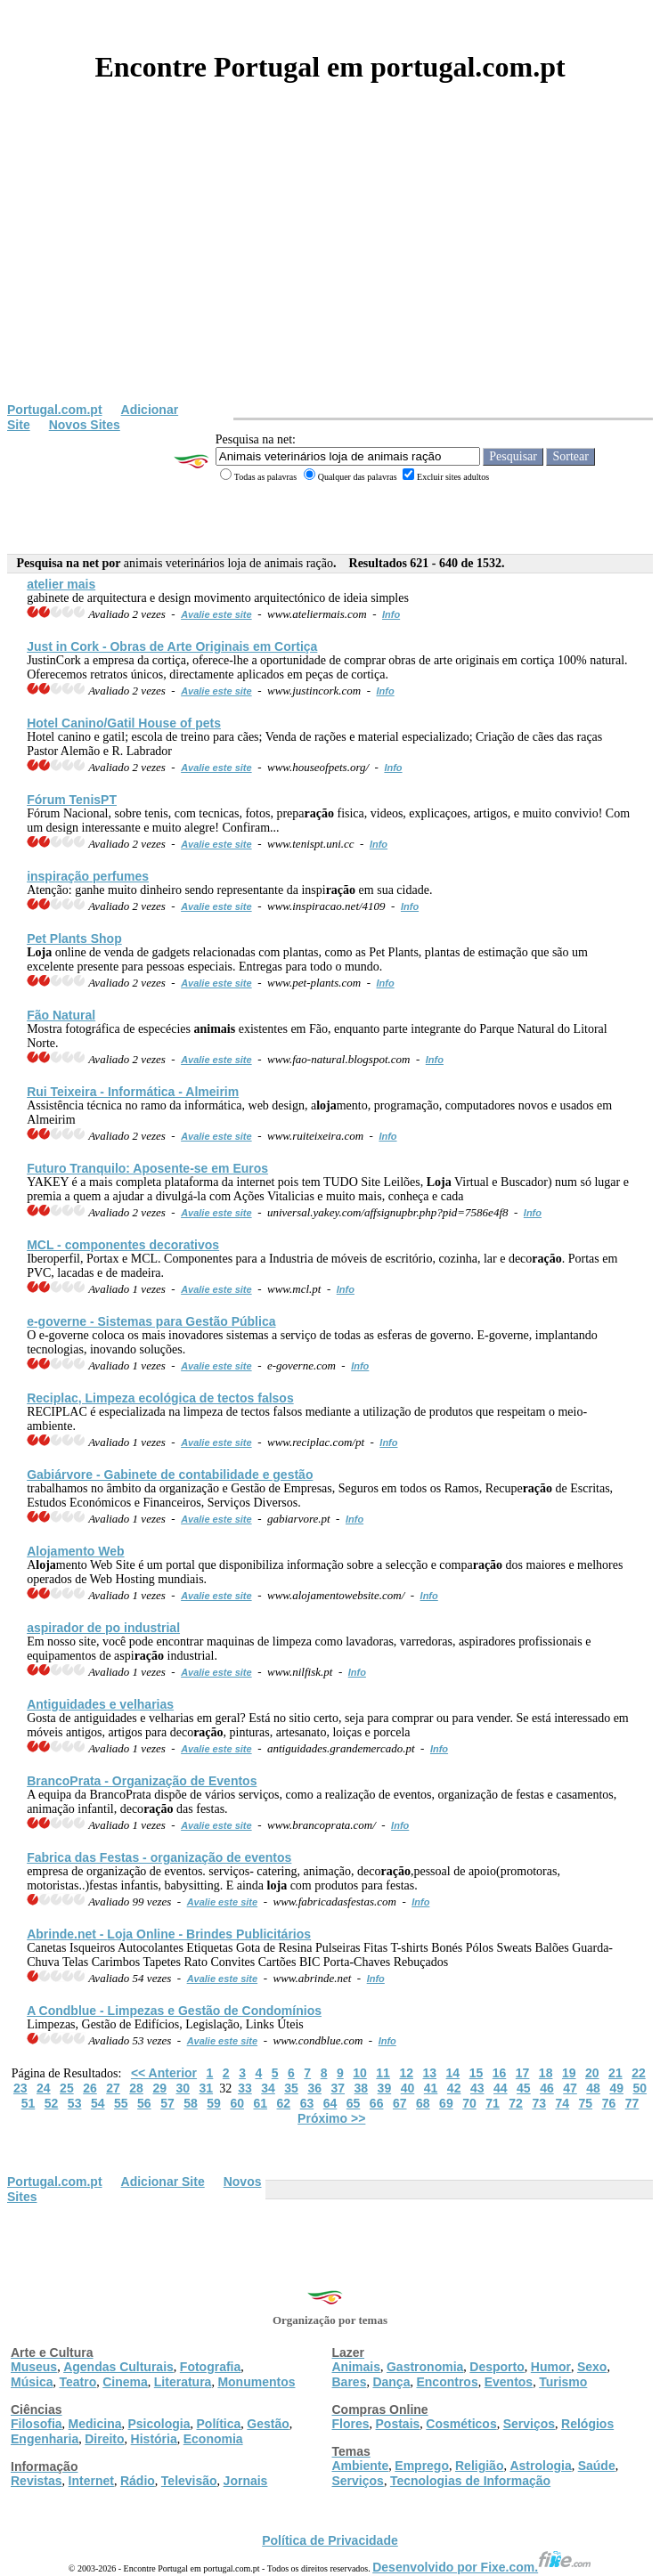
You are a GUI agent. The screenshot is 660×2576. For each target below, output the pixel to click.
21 (615, 2073)
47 (570, 2088)
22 (638, 2073)
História (154, 2439)
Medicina (95, 2424)
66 (377, 2103)
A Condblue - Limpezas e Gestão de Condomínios (174, 2010)
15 (476, 2073)
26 (90, 2088)
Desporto (496, 2367)
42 (454, 2088)
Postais (398, 2424)
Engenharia (44, 2439)
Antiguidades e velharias (100, 1704)
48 (593, 2088)
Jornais (246, 2481)
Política (219, 2424)
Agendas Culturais (118, 2367)
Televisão (189, 2481)
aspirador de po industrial (103, 1628)
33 (245, 2088)
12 (406, 2073)
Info (391, 614)
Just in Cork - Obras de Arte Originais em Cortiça (172, 646)
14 (453, 2073)
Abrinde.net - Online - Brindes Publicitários (169, 1934)
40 (408, 2088)
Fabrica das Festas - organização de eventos (159, 1857)
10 (360, 2073)
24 (44, 2088)
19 (569, 2073)
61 (260, 2103)
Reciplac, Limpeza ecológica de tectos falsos (160, 1398)
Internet (91, 2481)
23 (20, 2088)
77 (632, 2103)
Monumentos (256, 2382)
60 (237, 2103)
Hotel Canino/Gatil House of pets (124, 723)
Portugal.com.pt (54, 409)
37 (337, 2088)
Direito (104, 2439)
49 (616, 2088)
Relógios (587, 2424)
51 (28, 2103)
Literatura (183, 2382)
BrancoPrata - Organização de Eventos (142, 1781)
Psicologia (158, 2424)
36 (314, 2088)
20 (592, 2073)
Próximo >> (331, 2118)
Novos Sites (84, 425)
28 (136, 2088)
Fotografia (210, 2367)
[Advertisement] (330, 269)
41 (431, 2088)
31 (207, 2088)
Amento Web (75, 1551)
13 (429, 2073)
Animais (356, 2367)
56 (144, 2103)
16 (500, 2073)
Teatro (77, 2382)
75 (586, 2103)
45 (524, 2088)
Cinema (125, 2382)
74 (562, 2103)
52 (52, 2103)
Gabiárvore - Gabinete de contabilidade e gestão (170, 1474)
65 (353, 2103)
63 (307, 2103)
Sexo (592, 2367)
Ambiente (360, 2465)
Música (32, 2382)
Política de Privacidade (330, 2540)
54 (98, 2103)
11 (383, 2073)
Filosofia (36, 2424)
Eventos (509, 2382)
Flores (351, 2424)
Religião (479, 2465)
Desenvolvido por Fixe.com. (481, 2567)
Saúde (596, 2465)
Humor (551, 2367)
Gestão (268, 2424)
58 (190, 2103)
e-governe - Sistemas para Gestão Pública (151, 1321)
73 (539, 2103)
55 (121, 2103)
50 (639, 2088)
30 (182, 2088)
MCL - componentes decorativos (123, 1245)
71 (492, 2103)
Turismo (563, 2382)
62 (284, 2103)
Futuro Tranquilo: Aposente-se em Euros (147, 1168)
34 (268, 2088)
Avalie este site (216, 614)
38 (361, 2088)
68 (423, 2103)
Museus (34, 2367)
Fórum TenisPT (72, 799)
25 (67, 2088)
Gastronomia (425, 2367)
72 (516, 2103)
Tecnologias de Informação (470, 2481)
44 (500, 2088)
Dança (391, 2382)
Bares (349, 2382)
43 (477, 2088)
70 (469, 2103)
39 (385, 2088)
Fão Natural (61, 1015)
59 (214, 2103)
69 (446, 2103)
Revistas (36, 2481)
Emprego (422, 2465)
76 (609, 2103)
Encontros (446, 2382)
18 (546, 2073)
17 (523, 2073)
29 (159, 2088)
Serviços (529, 2424)
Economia (213, 2439)
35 (291, 2088)
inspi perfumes (88, 876)
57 (167, 2103)
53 (75, 2103)
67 (400, 2103)
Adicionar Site (163, 2181)
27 (113, 2088)
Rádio (137, 2481)
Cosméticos (461, 2424)
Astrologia (540, 2465)
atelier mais (61, 584)
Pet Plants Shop (74, 938)
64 (330, 2103)
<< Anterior (164, 2073)
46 (547, 2088)
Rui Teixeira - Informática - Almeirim (133, 1092)
